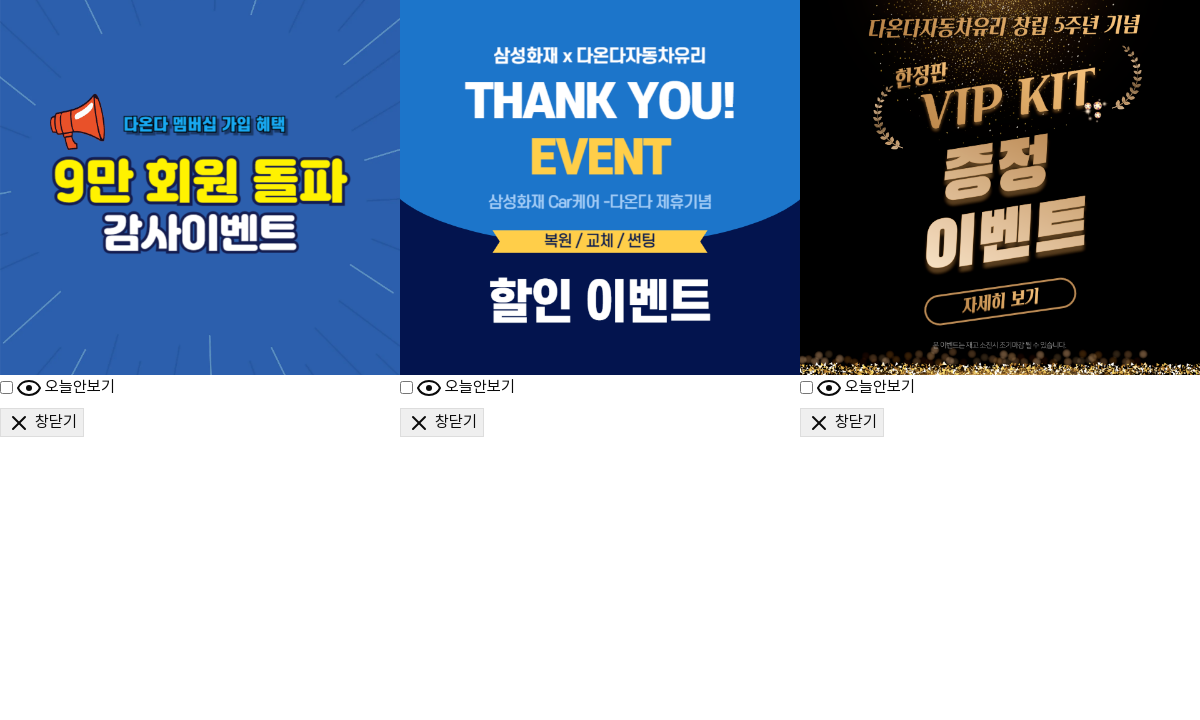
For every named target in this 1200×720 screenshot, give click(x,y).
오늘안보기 (66, 388)
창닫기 (42, 423)
